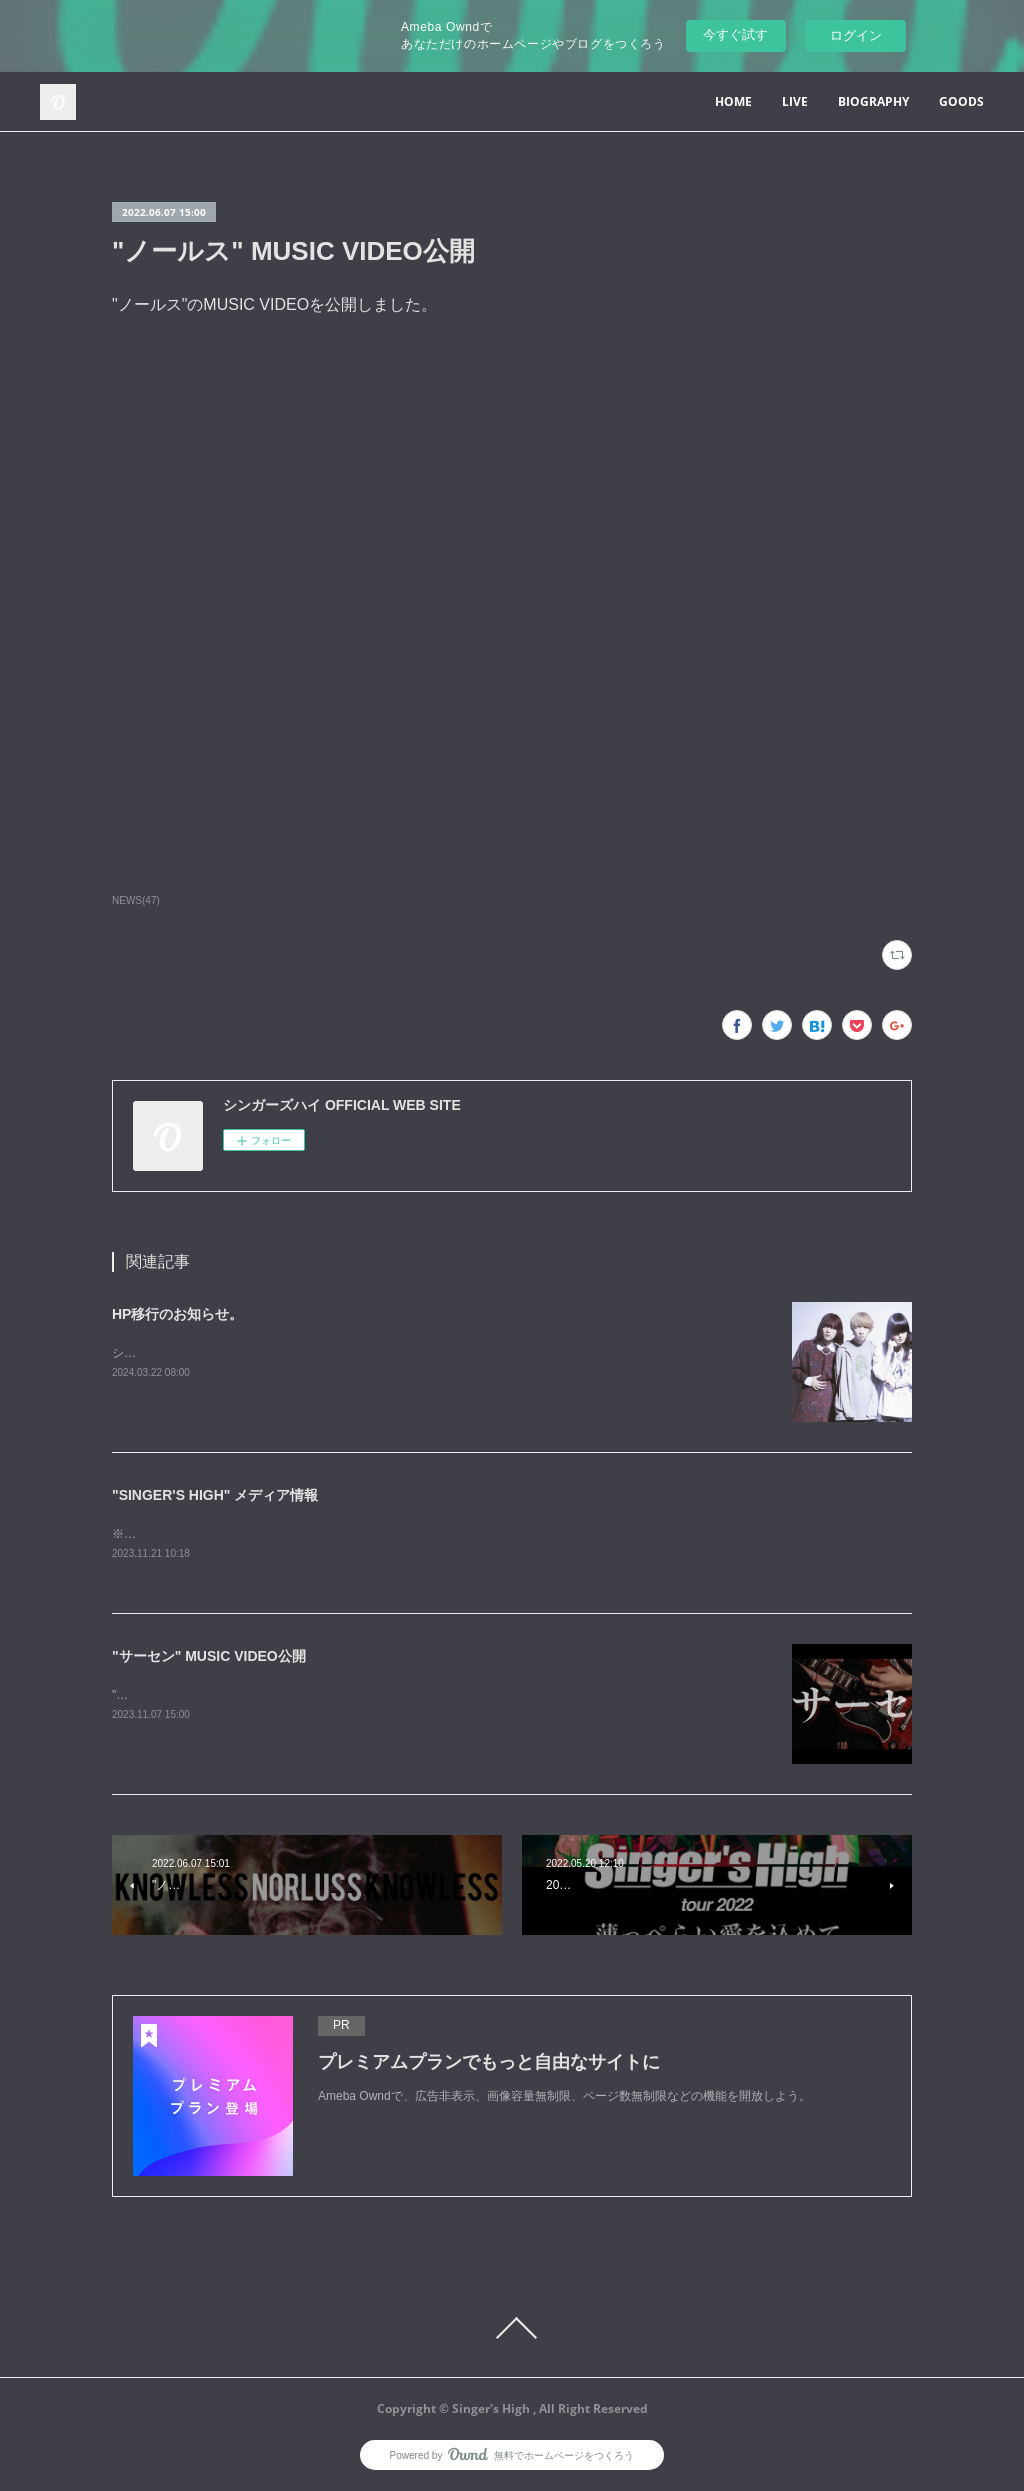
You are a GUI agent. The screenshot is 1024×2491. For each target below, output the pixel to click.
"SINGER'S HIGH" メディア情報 (215, 1495)
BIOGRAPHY (873, 101)
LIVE (795, 101)
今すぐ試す (735, 34)
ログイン (856, 35)
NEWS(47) (136, 900)
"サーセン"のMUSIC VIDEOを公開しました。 (234, 1696)
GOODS (961, 101)
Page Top (512, 2330)
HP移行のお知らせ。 (177, 1314)
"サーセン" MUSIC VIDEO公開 (209, 1658)
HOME (733, 101)
